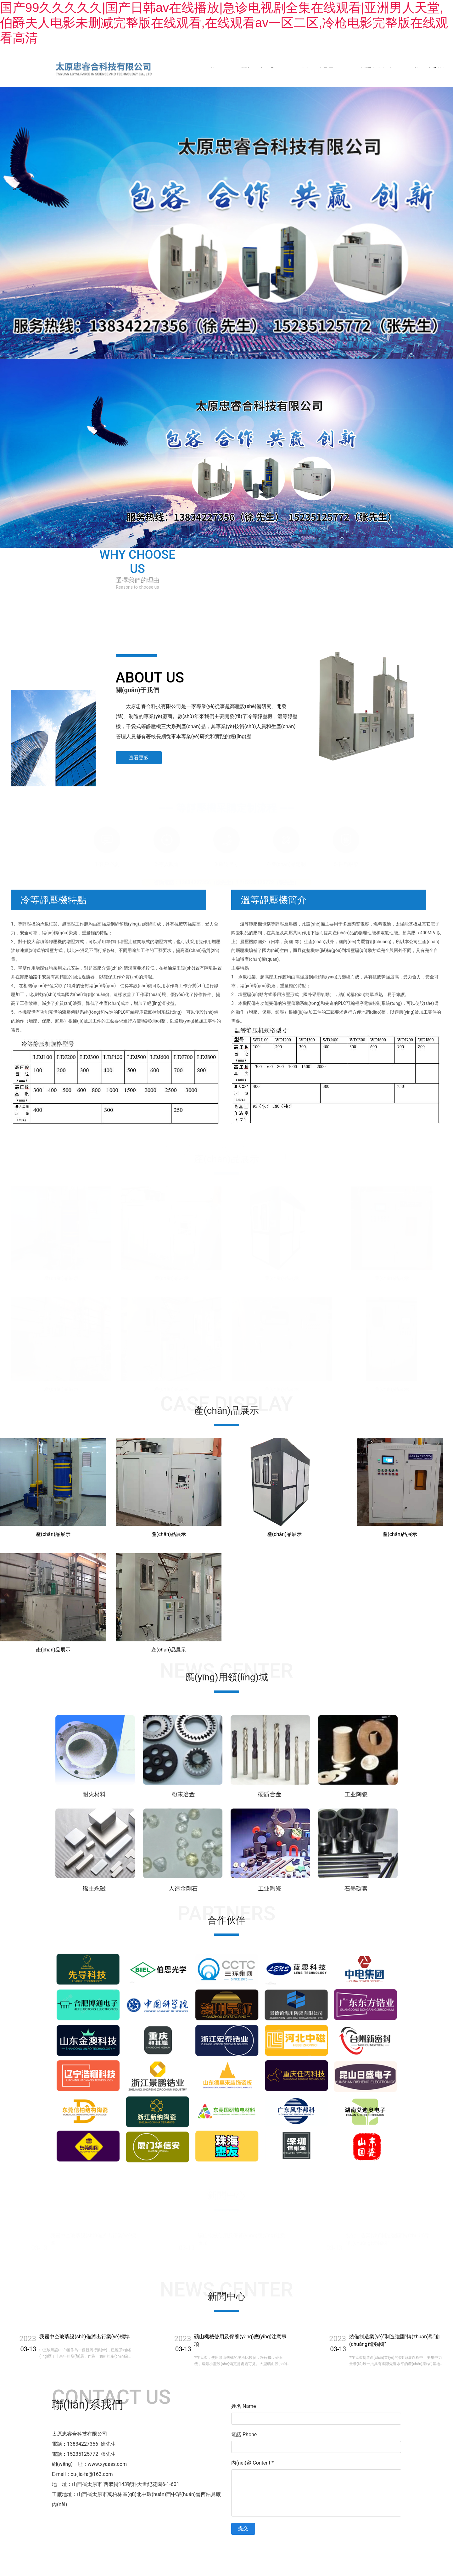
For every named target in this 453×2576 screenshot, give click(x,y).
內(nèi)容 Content (252, 2463)
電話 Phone (244, 2434)
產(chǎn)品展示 (319, 70)
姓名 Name (243, 2406)
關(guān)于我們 (260, 70)
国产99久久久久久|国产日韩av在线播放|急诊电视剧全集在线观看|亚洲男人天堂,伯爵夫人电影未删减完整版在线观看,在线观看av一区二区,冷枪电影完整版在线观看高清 (224, 23)
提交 (243, 2528)
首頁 (215, 70)
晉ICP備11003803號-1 (280, 2547)
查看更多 (139, 758)
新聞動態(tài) (376, 70)
